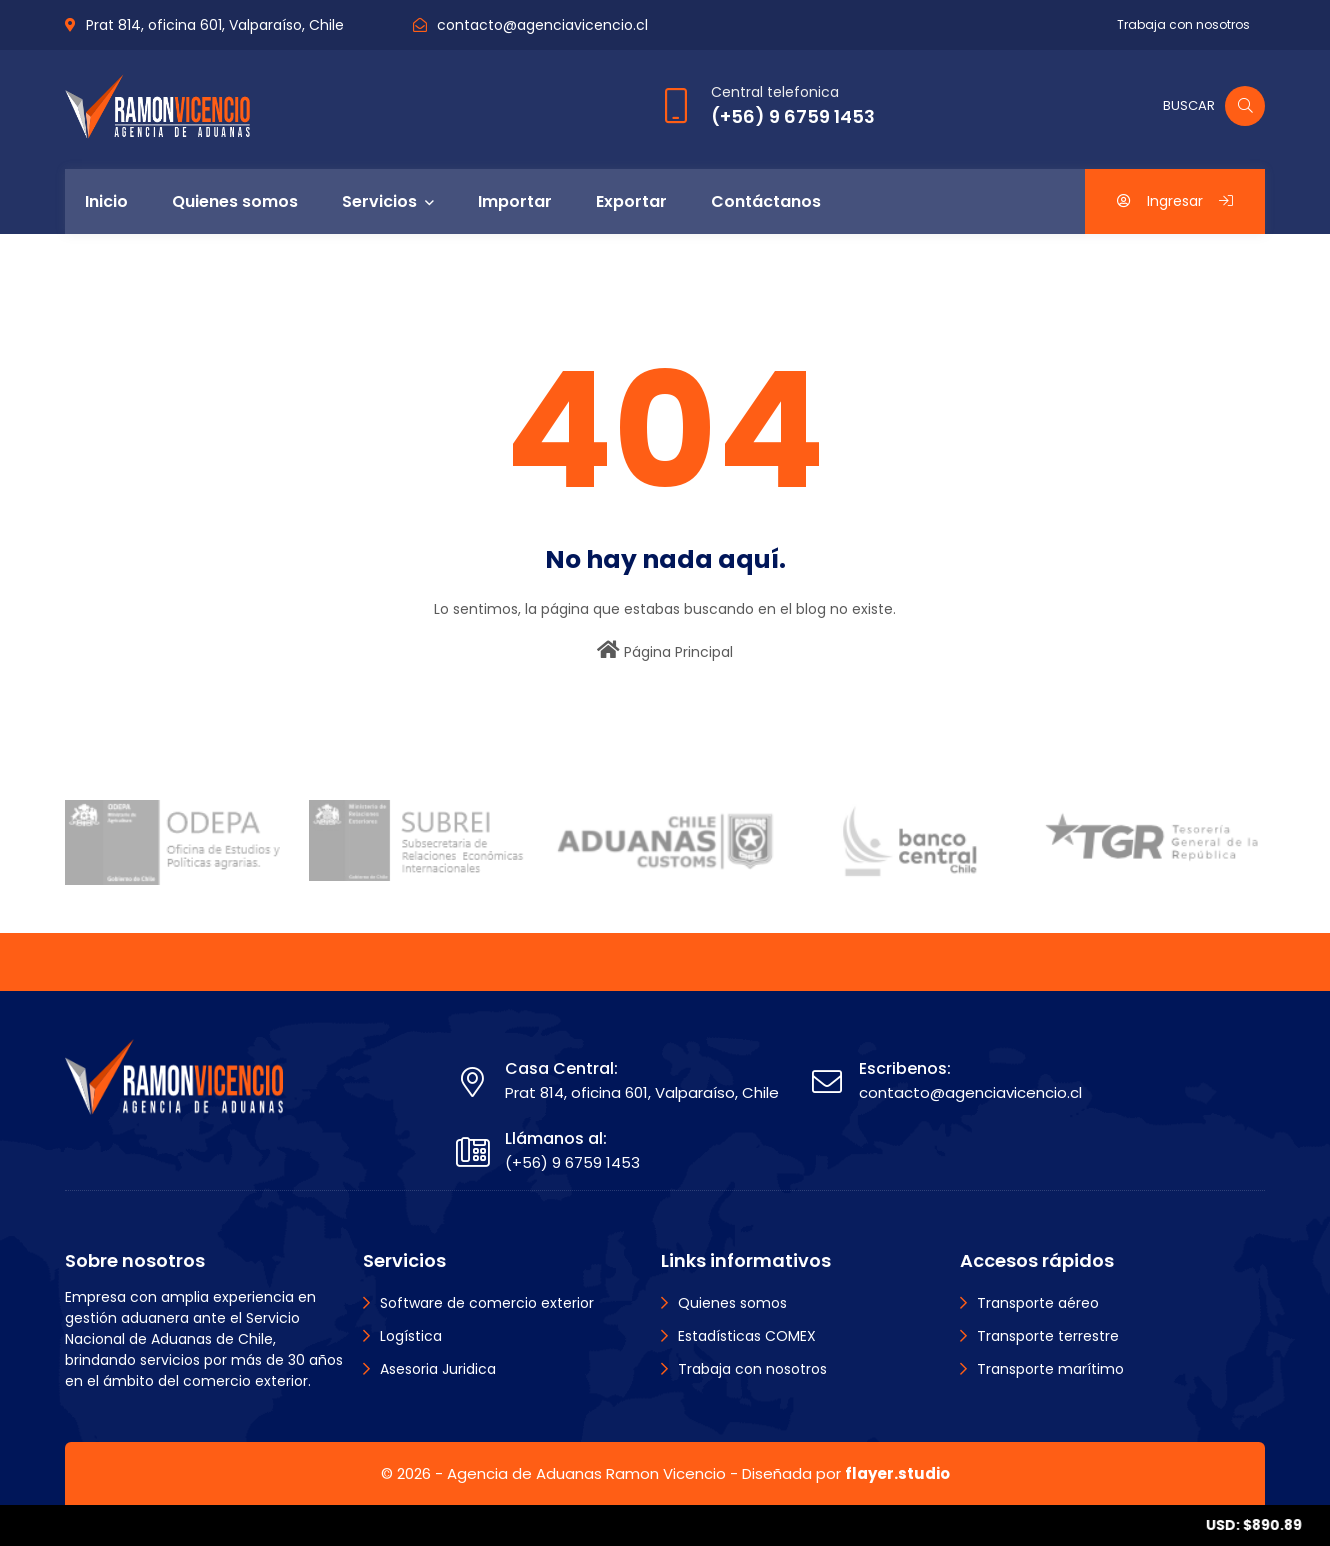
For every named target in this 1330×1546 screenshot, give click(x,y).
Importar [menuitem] (515, 201)
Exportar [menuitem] (631, 201)
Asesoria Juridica (438, 1369)
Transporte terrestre (1048, 1336)
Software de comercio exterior (487, 1303)
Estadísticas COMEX (747, 1336)
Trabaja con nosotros (1183, 24)
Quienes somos (732, 1303)
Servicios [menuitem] (379, 201)
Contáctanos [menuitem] (766, 201)
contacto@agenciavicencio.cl (542, 25)
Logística (411, 1336)
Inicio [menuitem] (106, 201)
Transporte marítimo (1050, 1369)
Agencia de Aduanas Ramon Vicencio (586, 1473)
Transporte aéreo (1038, 1303)
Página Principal (665, 651)
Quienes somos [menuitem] (235, 201)
